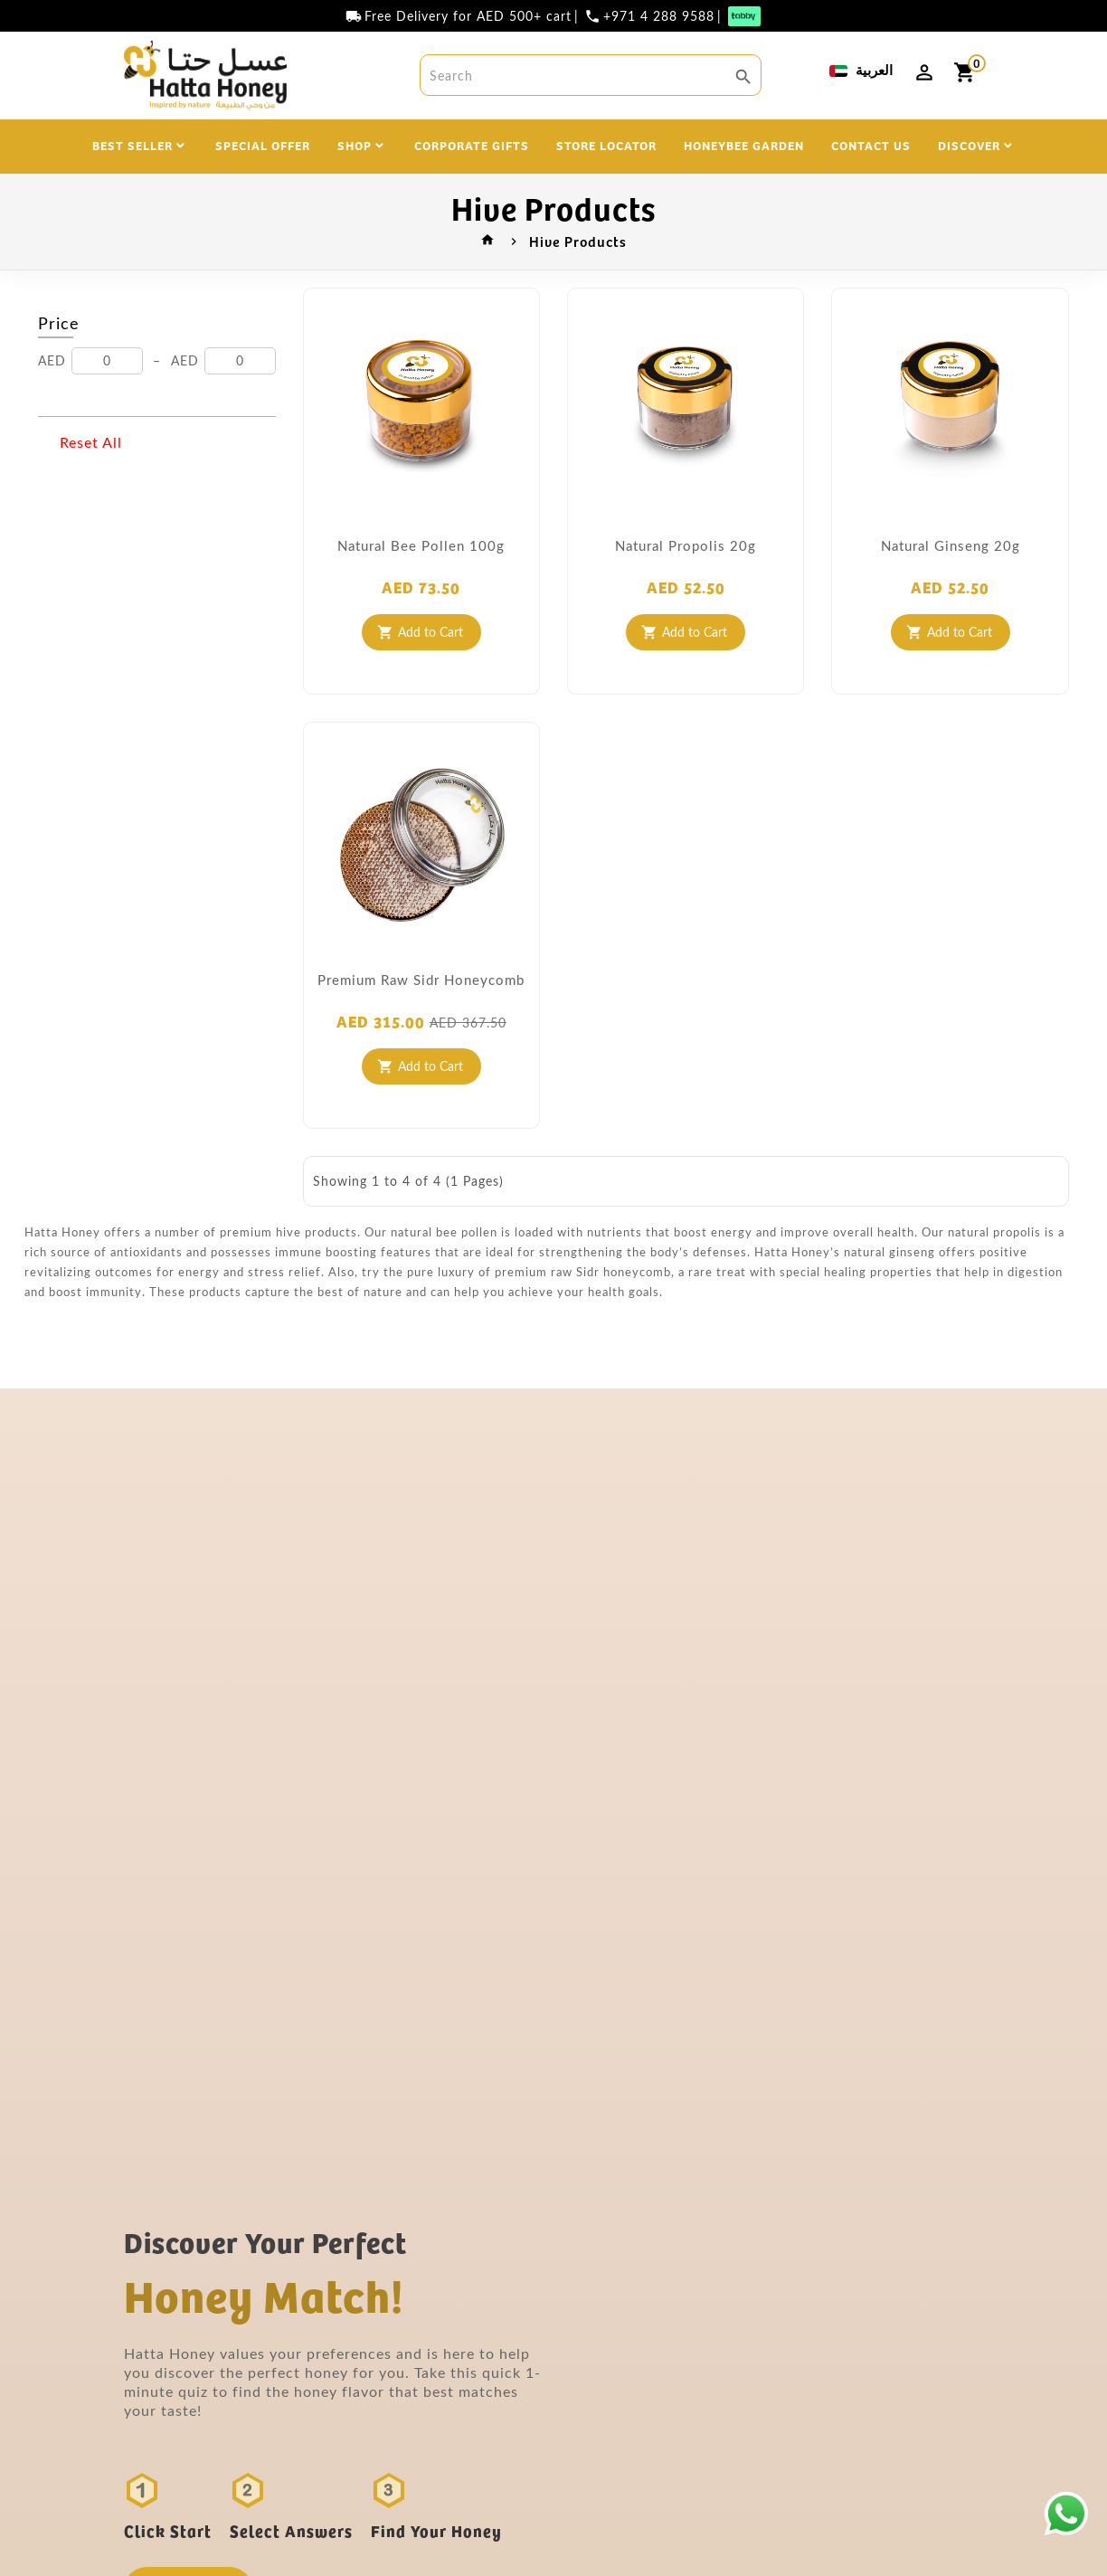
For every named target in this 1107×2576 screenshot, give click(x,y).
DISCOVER (969, 145)
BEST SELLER (132, 145)
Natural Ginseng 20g (950, 545)
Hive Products (578, 241)
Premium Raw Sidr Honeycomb (421, 979)
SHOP (354, 145)
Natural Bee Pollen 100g (421, 545)
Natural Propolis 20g (685, 545)
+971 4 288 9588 (658, 16)
